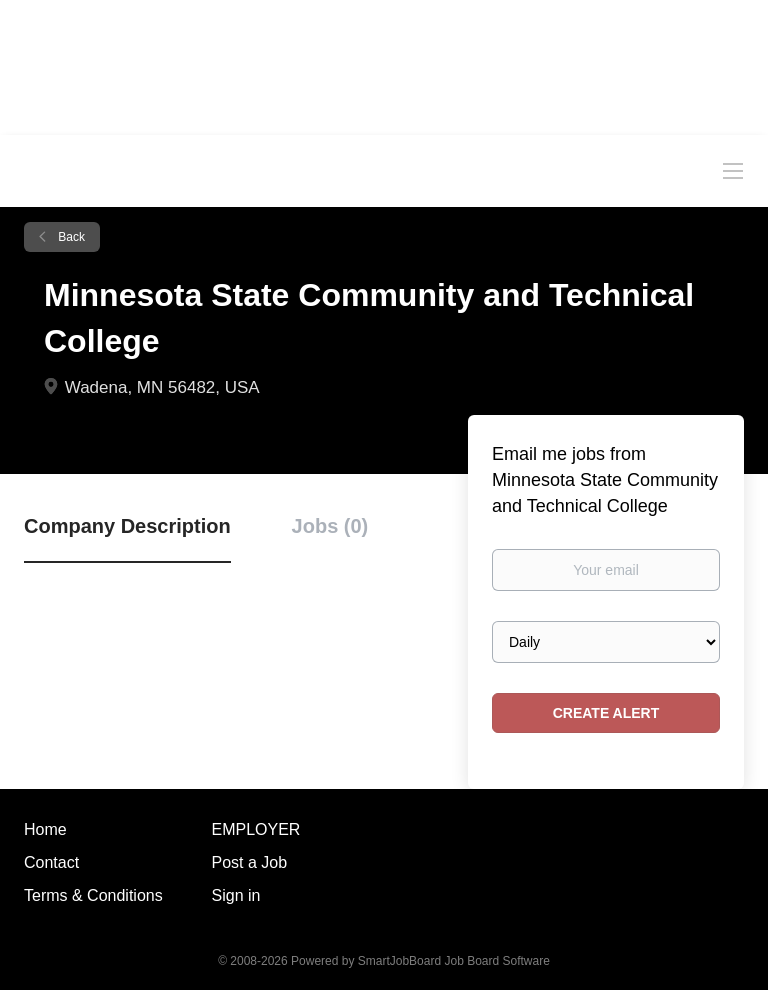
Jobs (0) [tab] (330, 526)
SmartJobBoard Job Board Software (454, 961)
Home (45, 829)
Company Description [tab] (127, 526)
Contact (51, 862)
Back (70, 237)
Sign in (236, 895)
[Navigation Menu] (733, 170)
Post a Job (250, 862)
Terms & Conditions (93, 895)
